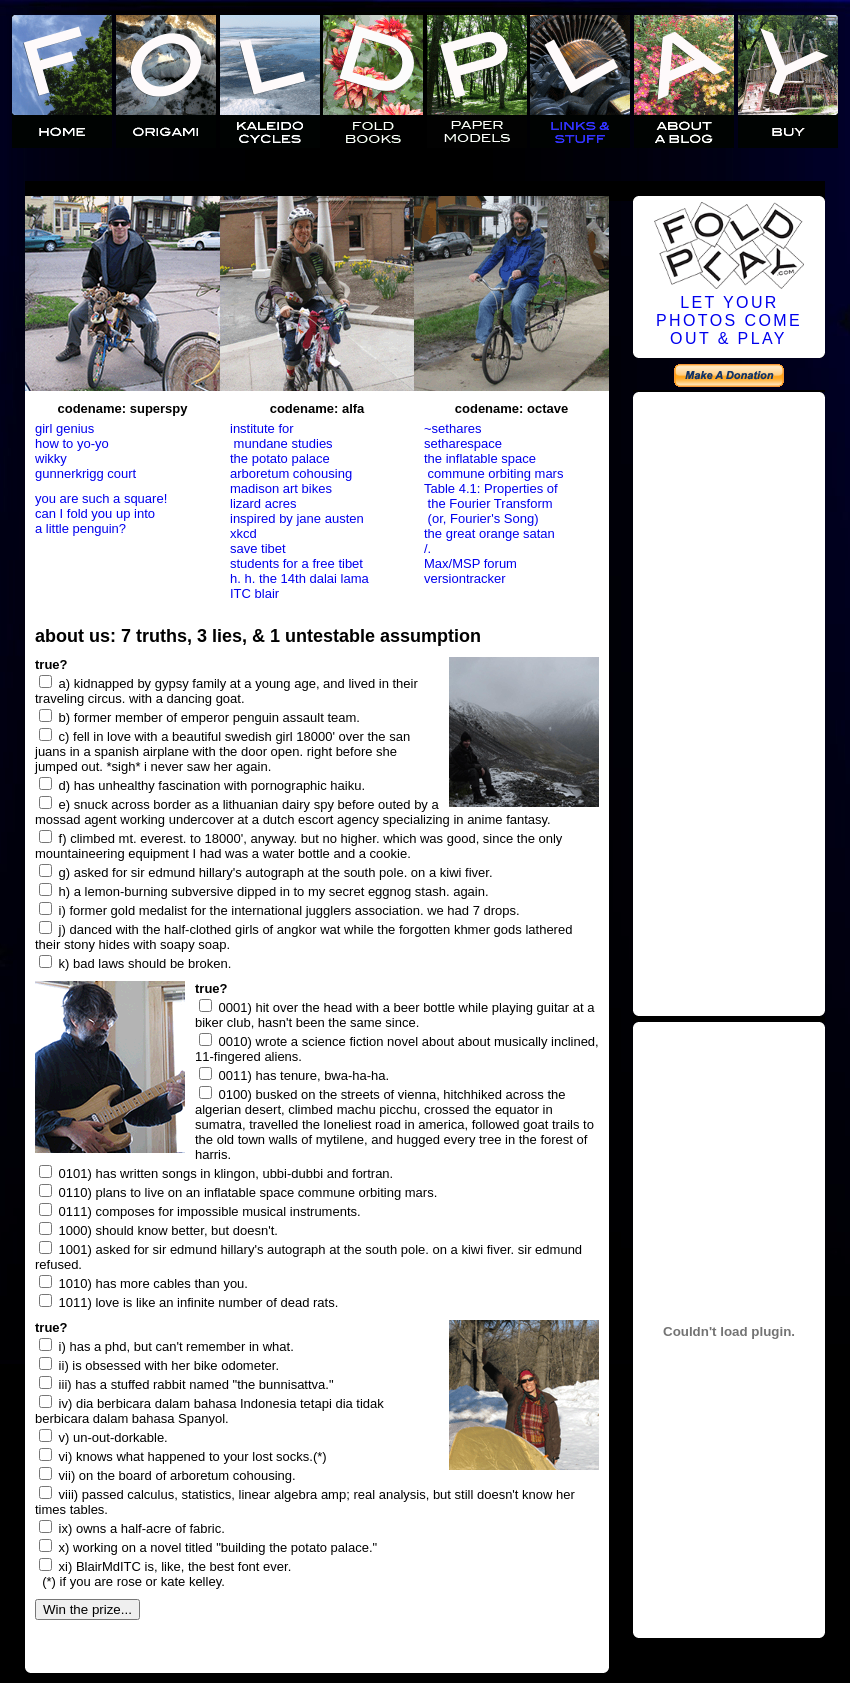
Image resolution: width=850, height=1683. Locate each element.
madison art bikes (281, 488)
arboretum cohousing (291, 473)
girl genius (64, 428)
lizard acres (263, 503)
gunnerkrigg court (85, 473)
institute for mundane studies (281, 436)
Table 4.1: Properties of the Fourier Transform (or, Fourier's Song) (491, 503)
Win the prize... (87, 1609)
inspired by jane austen (297, 518)
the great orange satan (489, 533)
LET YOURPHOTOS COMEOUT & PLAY (729, 320)
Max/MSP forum (470, 563)
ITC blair (254, 593)
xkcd (243, 533)
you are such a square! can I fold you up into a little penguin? (101, 513)
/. (427, 548)
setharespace (463, 443)
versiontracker (465, 578)
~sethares (452, 428)
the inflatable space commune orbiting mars (493, 466)
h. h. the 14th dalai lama (299, 578)
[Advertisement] (729, 701)
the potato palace (280, 458)
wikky (51, 458)
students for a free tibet (296, 563)
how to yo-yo (72, 443)
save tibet (258, 548)
